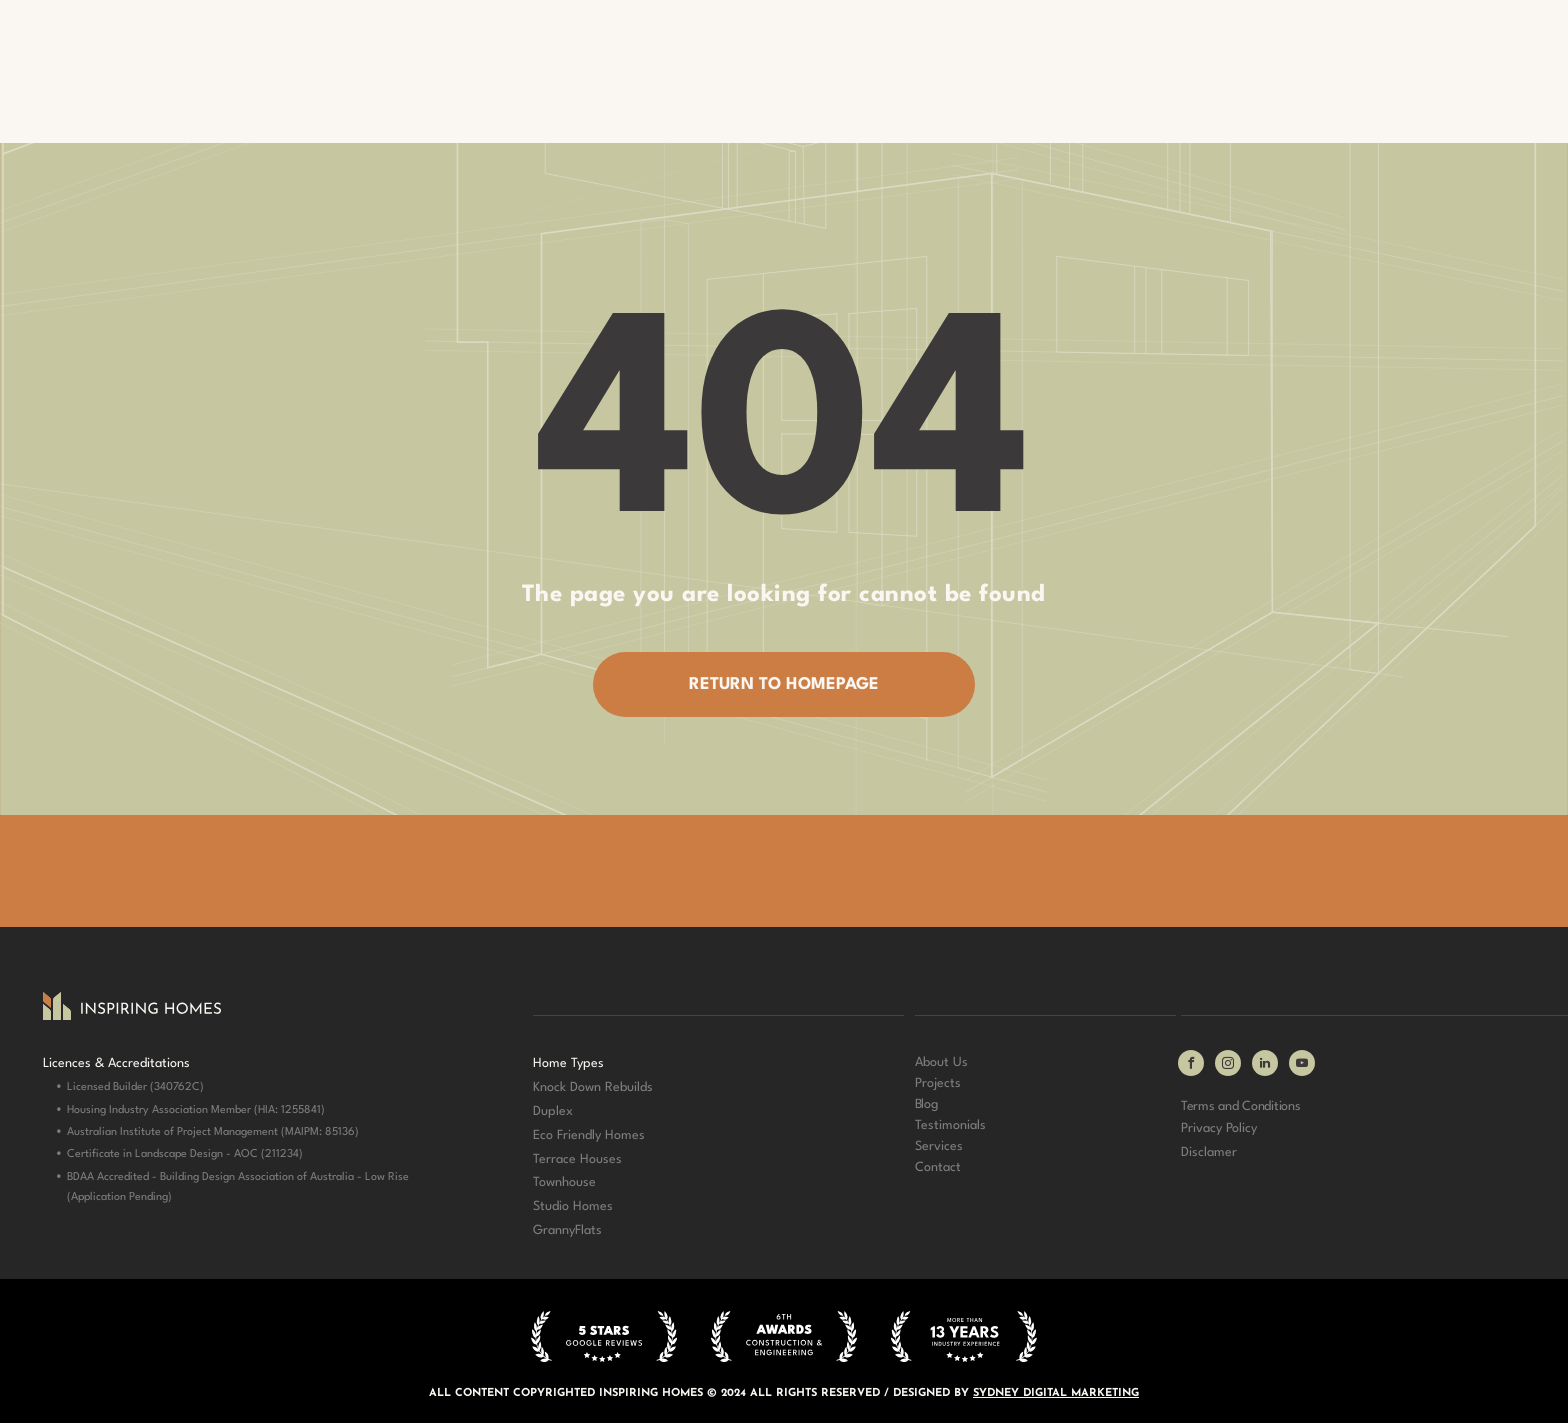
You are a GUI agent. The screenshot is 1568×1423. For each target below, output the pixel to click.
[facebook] (1191, 1065)
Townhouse (564, 1182)
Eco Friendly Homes (589, 1135)
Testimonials (950, 1125)
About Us (941, 1062)
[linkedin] (1265, 1065)
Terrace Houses (577, 1159)
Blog (926, 1104)
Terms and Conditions (1240, 1106)
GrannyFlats (567, 1230)
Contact (938, 1167)
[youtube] (1302, 1065)
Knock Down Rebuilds (593, 1087)
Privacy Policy (1219, 1128)
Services (939, 1146)
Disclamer (1209, 1152)
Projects (938, 1083)
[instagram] (1228, 1065)
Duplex (553, 1111)
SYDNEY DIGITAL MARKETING (1056, 1393)
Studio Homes (573, 1206)
